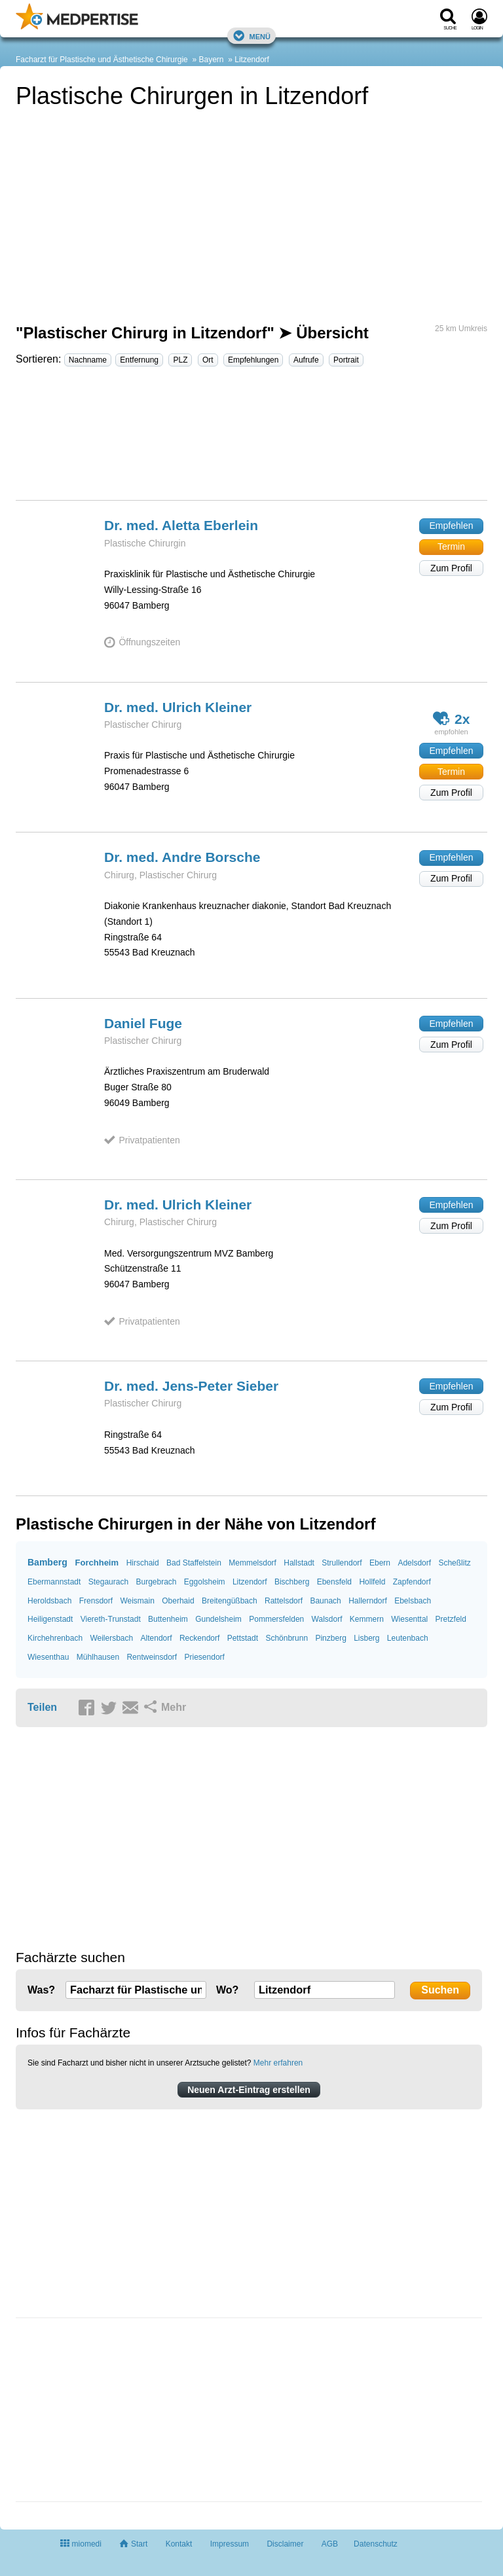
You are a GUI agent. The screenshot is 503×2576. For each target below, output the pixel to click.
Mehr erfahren (278, 2062)
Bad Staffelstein (193, 1562)
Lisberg (366, 1638)
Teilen (42, 1707)
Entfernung (139, 360)
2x (451, 718)
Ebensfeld (334, 1581)
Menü (251, 35)
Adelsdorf (414, 1562)
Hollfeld (372, 1581)
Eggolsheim (204, 1581)
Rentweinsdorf (151, 1657)
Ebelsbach (412, 1600)
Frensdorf (96, 1600)
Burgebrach (156, 1581)
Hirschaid (142, 1562)
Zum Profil (451, 568)
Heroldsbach (49, 1600)
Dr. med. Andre (182, 857)
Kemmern (367, 1619)
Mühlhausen (98, 1657)
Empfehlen (452, 525)
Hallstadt (299, 1562)
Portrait (346, 360)
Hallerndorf (367, 1600)
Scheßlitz (454, 1562)
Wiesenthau (48, 1657)
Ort (208, 360)
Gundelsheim (218, 1619)
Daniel (143, 1023)
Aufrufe (306, 360)
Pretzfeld (451, 1619)
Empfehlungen (253, 360)
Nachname (88, 360)
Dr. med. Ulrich (178, 707)
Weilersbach (111, 1638)
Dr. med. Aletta (181, 525)
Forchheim (97, 1562)
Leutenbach (407, 1638)
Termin (451, 546)
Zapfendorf (412, 1581)
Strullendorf (342, 1562)
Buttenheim (168, 1619)
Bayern (210, 59)
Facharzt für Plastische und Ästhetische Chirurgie (102, 59)
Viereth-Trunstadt (111, 1619)
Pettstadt (242, 1638)
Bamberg (47, 1562)
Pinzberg (330, 1638)
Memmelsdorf (252, 1562)
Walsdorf (327, 1619)
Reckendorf (199, 1638)
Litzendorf (251, 59)
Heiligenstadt (50, 1619)
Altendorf (156, 1638)
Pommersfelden (276, 1619)
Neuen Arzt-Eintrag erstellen (248, 2089)
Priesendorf (205, 1657)
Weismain (137, 1600)
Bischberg (291, 1581)
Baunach (325, 1600)
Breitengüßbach (229, 1600)
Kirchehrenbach (55, 1638)
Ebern (379, 1562)
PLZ (180, 360)
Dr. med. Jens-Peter (191, 1385)
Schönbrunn (286, 1638)
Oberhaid (178, 1600)
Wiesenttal (409, 1619)
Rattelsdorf (284, 1600)
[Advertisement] (251, 439)
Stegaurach (108, 1581)
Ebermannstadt (54, 1581)
